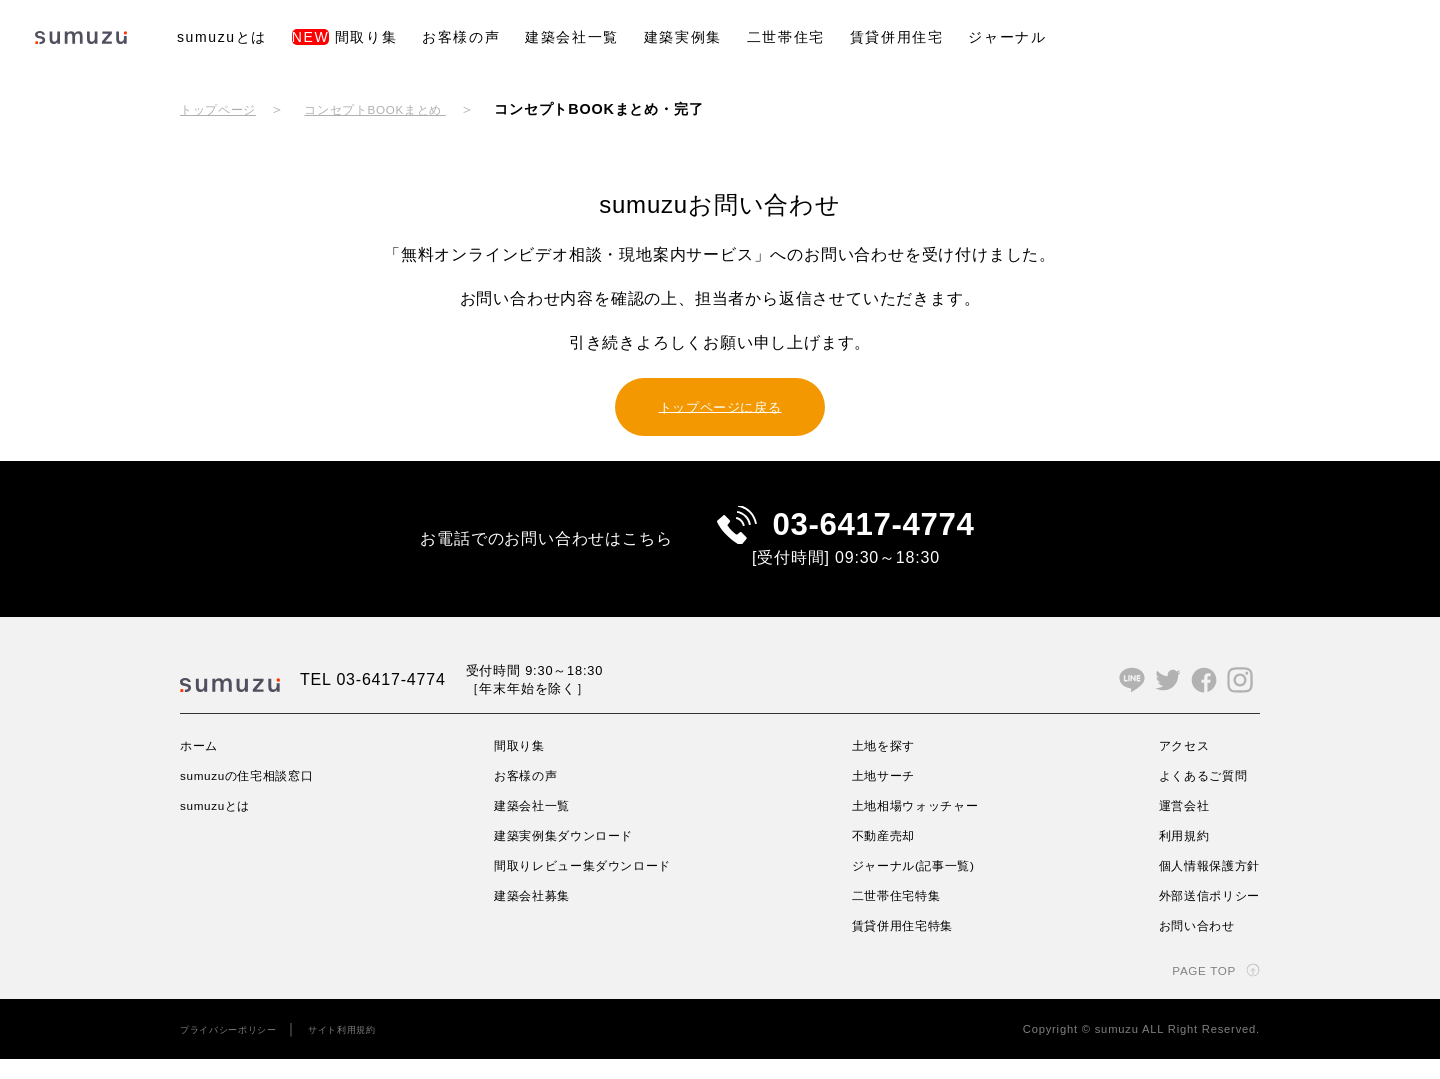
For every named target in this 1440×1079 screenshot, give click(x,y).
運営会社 (1171, 825)
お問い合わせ (1186, 945)
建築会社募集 (532, 915)
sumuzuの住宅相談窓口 (259, 795)
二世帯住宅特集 (896, 915)
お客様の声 (461, 37)
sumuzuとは (222, 37)
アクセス (1171, 765)
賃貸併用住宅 (897, 37)
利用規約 (1171, 855)
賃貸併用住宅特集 (903, 945)
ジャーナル (1007, 37)
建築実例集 (683, 37)
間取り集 (344, 37)
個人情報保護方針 (1201, 885)
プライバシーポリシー (239, 1049)
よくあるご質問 (1194, 795)
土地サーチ (881, 795)
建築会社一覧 (572, 37)
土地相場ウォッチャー (918, 825)
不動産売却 (881, 855)
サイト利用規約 (370, 1049)
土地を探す (881, 765)
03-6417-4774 (873, 534)
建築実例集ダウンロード (569, 855)
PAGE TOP (1197, 990)
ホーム (202, 765)
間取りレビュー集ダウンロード (591, 885)
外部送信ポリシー (1201, 915)
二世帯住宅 (786, 37)
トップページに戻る (719, 405)
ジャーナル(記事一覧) (916, 885)
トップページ (224, 109)
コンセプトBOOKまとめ (401, 109)
